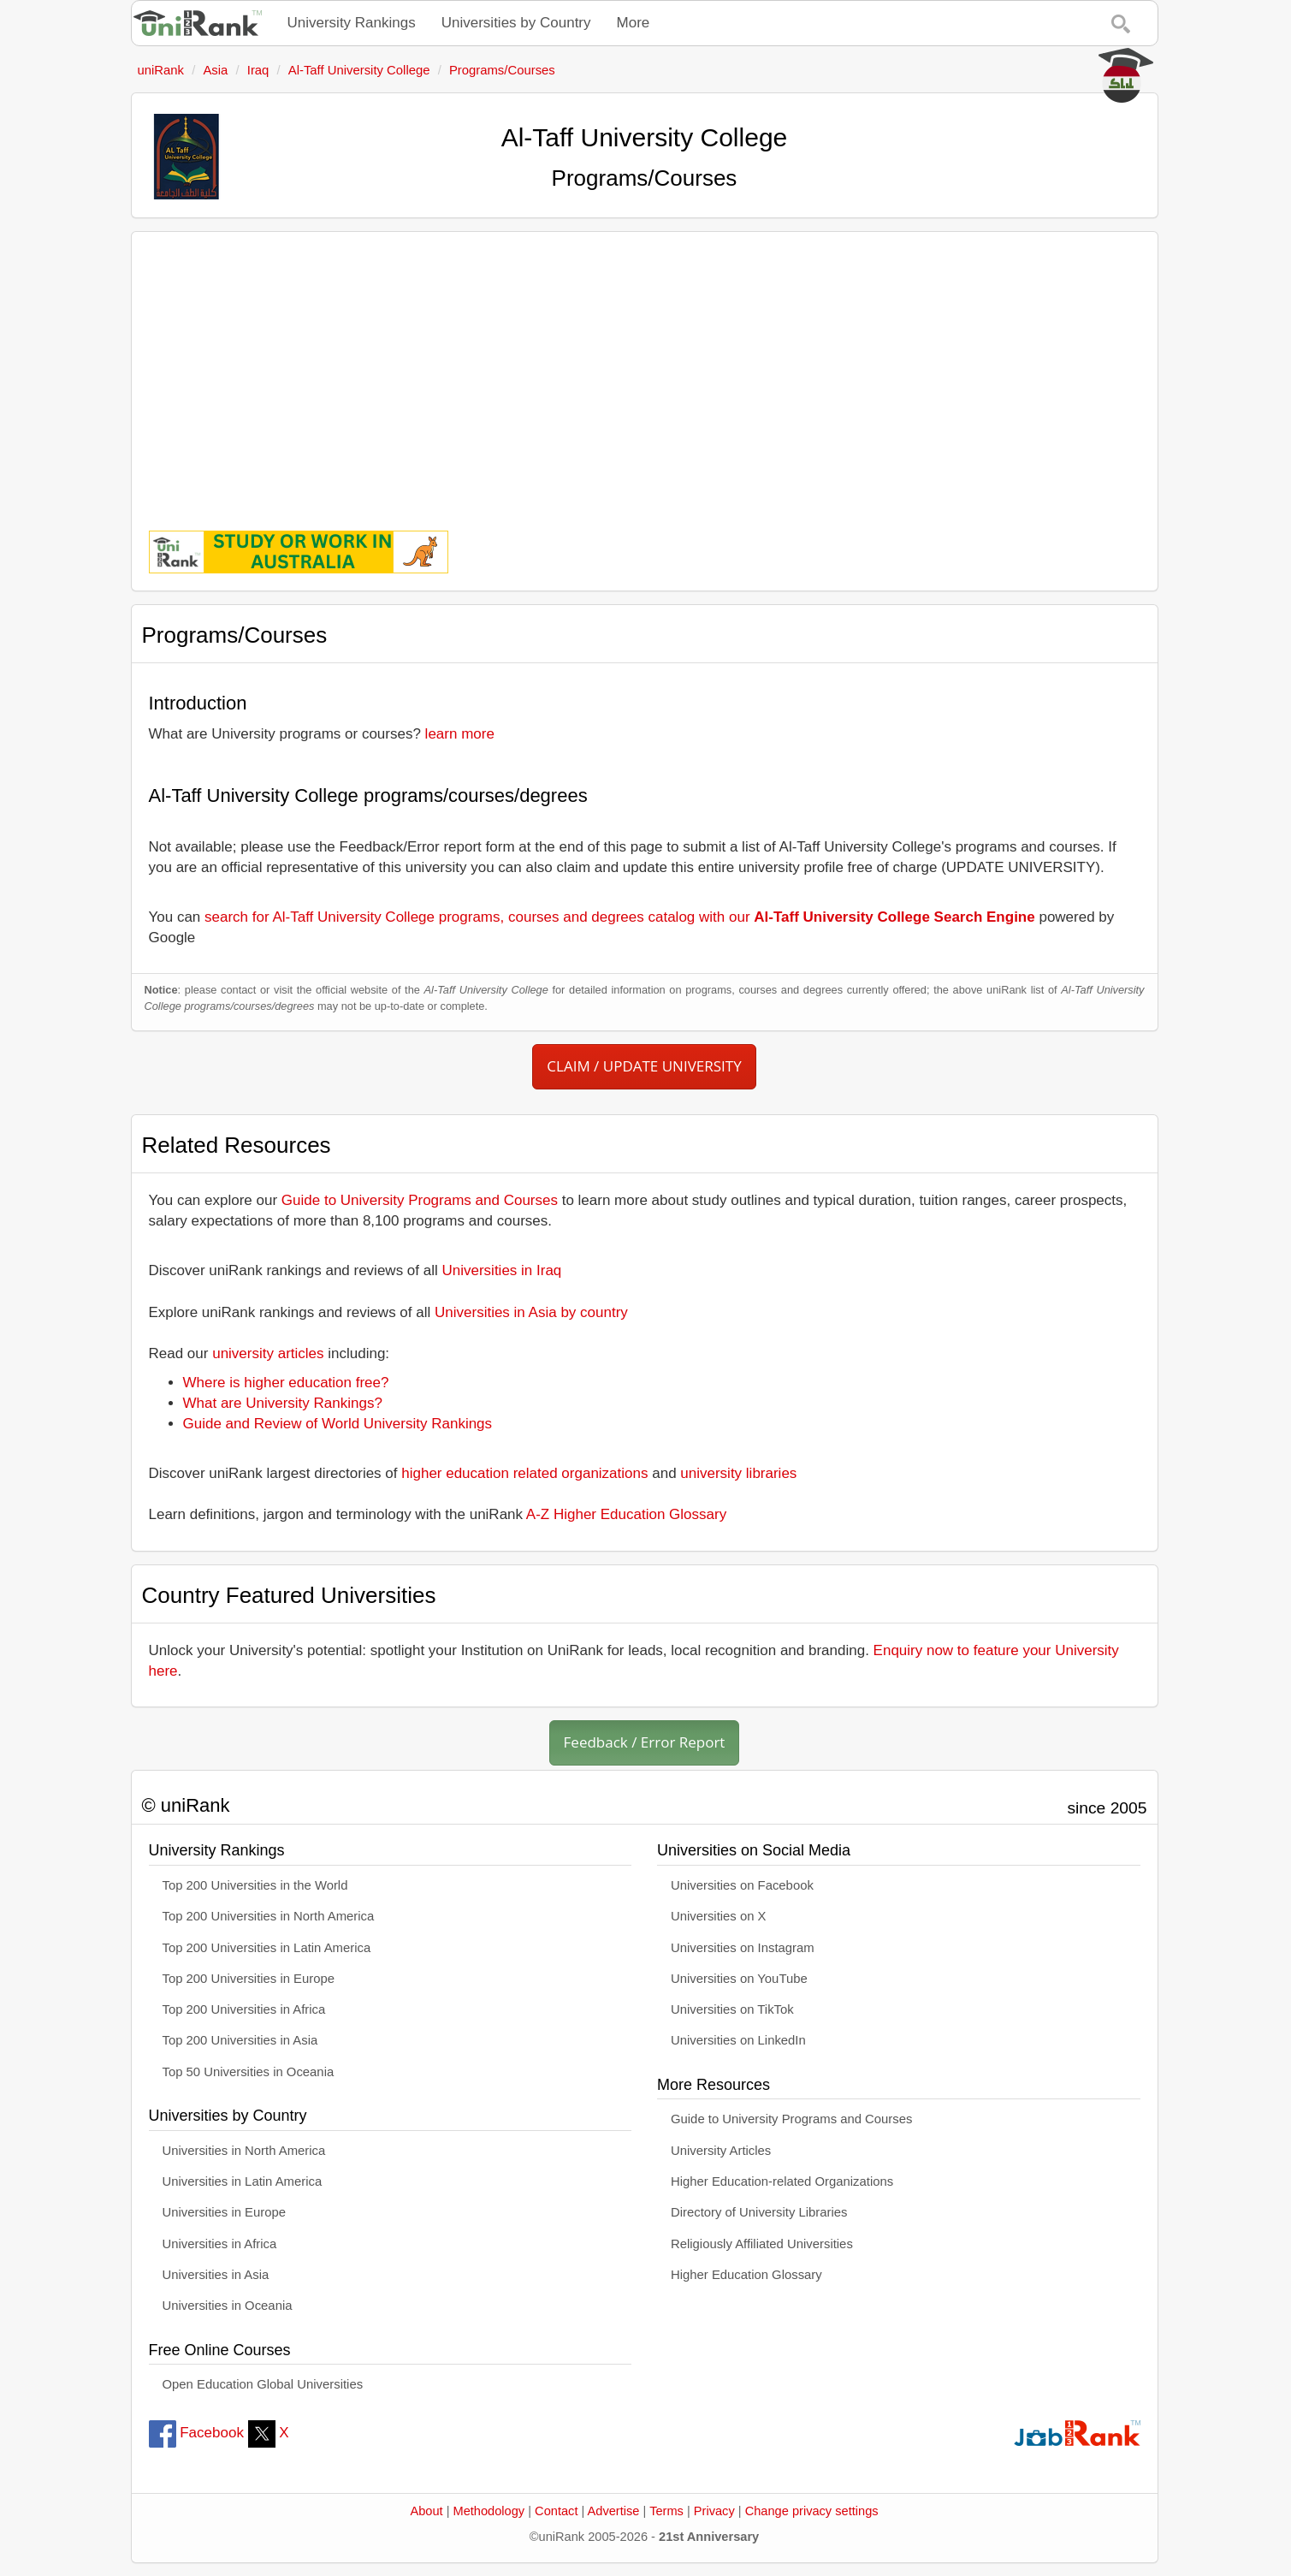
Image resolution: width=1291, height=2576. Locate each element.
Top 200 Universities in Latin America (267, 1948)
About (426, 2511)
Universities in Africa (220, 2244)
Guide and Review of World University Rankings (338, 1424)
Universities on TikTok (732, 2009)
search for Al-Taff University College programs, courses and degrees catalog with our (619, 917)
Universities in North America (244, 2151)
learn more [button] (459, 734)
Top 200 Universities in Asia (240, 2040)
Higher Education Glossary (746, 2275)
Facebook (196, 2433)
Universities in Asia (216, 2275)
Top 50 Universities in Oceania (249, 2072)
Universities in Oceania (228, 2305)
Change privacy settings (812, 2511)
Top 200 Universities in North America (269, 1916)
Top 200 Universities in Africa (244, 2009)
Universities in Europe (225, 2212)
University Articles (721, 2151)
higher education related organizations (524, 1473)
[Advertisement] (644, 369)
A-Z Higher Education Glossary (626, 1514)
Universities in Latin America (243, 2181)
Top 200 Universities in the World (255, 1885)
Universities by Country (516, 23)
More (633, 23)
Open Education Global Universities (263, 2384)
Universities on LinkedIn (738, 2040)
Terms (666, 2511)
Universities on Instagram (742, 1948)
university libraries (738, 1473)
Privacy (714, 2511)
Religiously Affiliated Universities (762, 2244)
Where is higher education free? (286, 1382)
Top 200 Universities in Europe (249, 1978)
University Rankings (351, 23)
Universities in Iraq (502, 1270)
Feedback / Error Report (644, 1742)
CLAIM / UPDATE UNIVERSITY (644, 1066)
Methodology (489, 2511)
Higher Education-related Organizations (782, 2181)
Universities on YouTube (739, 1978)
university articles (267, 1353)
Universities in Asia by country (531, 1312)
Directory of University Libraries (759, 2212)
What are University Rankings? (282, 1403)
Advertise (614, 2511)
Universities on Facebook (742, 1885)
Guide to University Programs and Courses (419, 1200)
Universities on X (719, 1916)
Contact (556, 2511)
